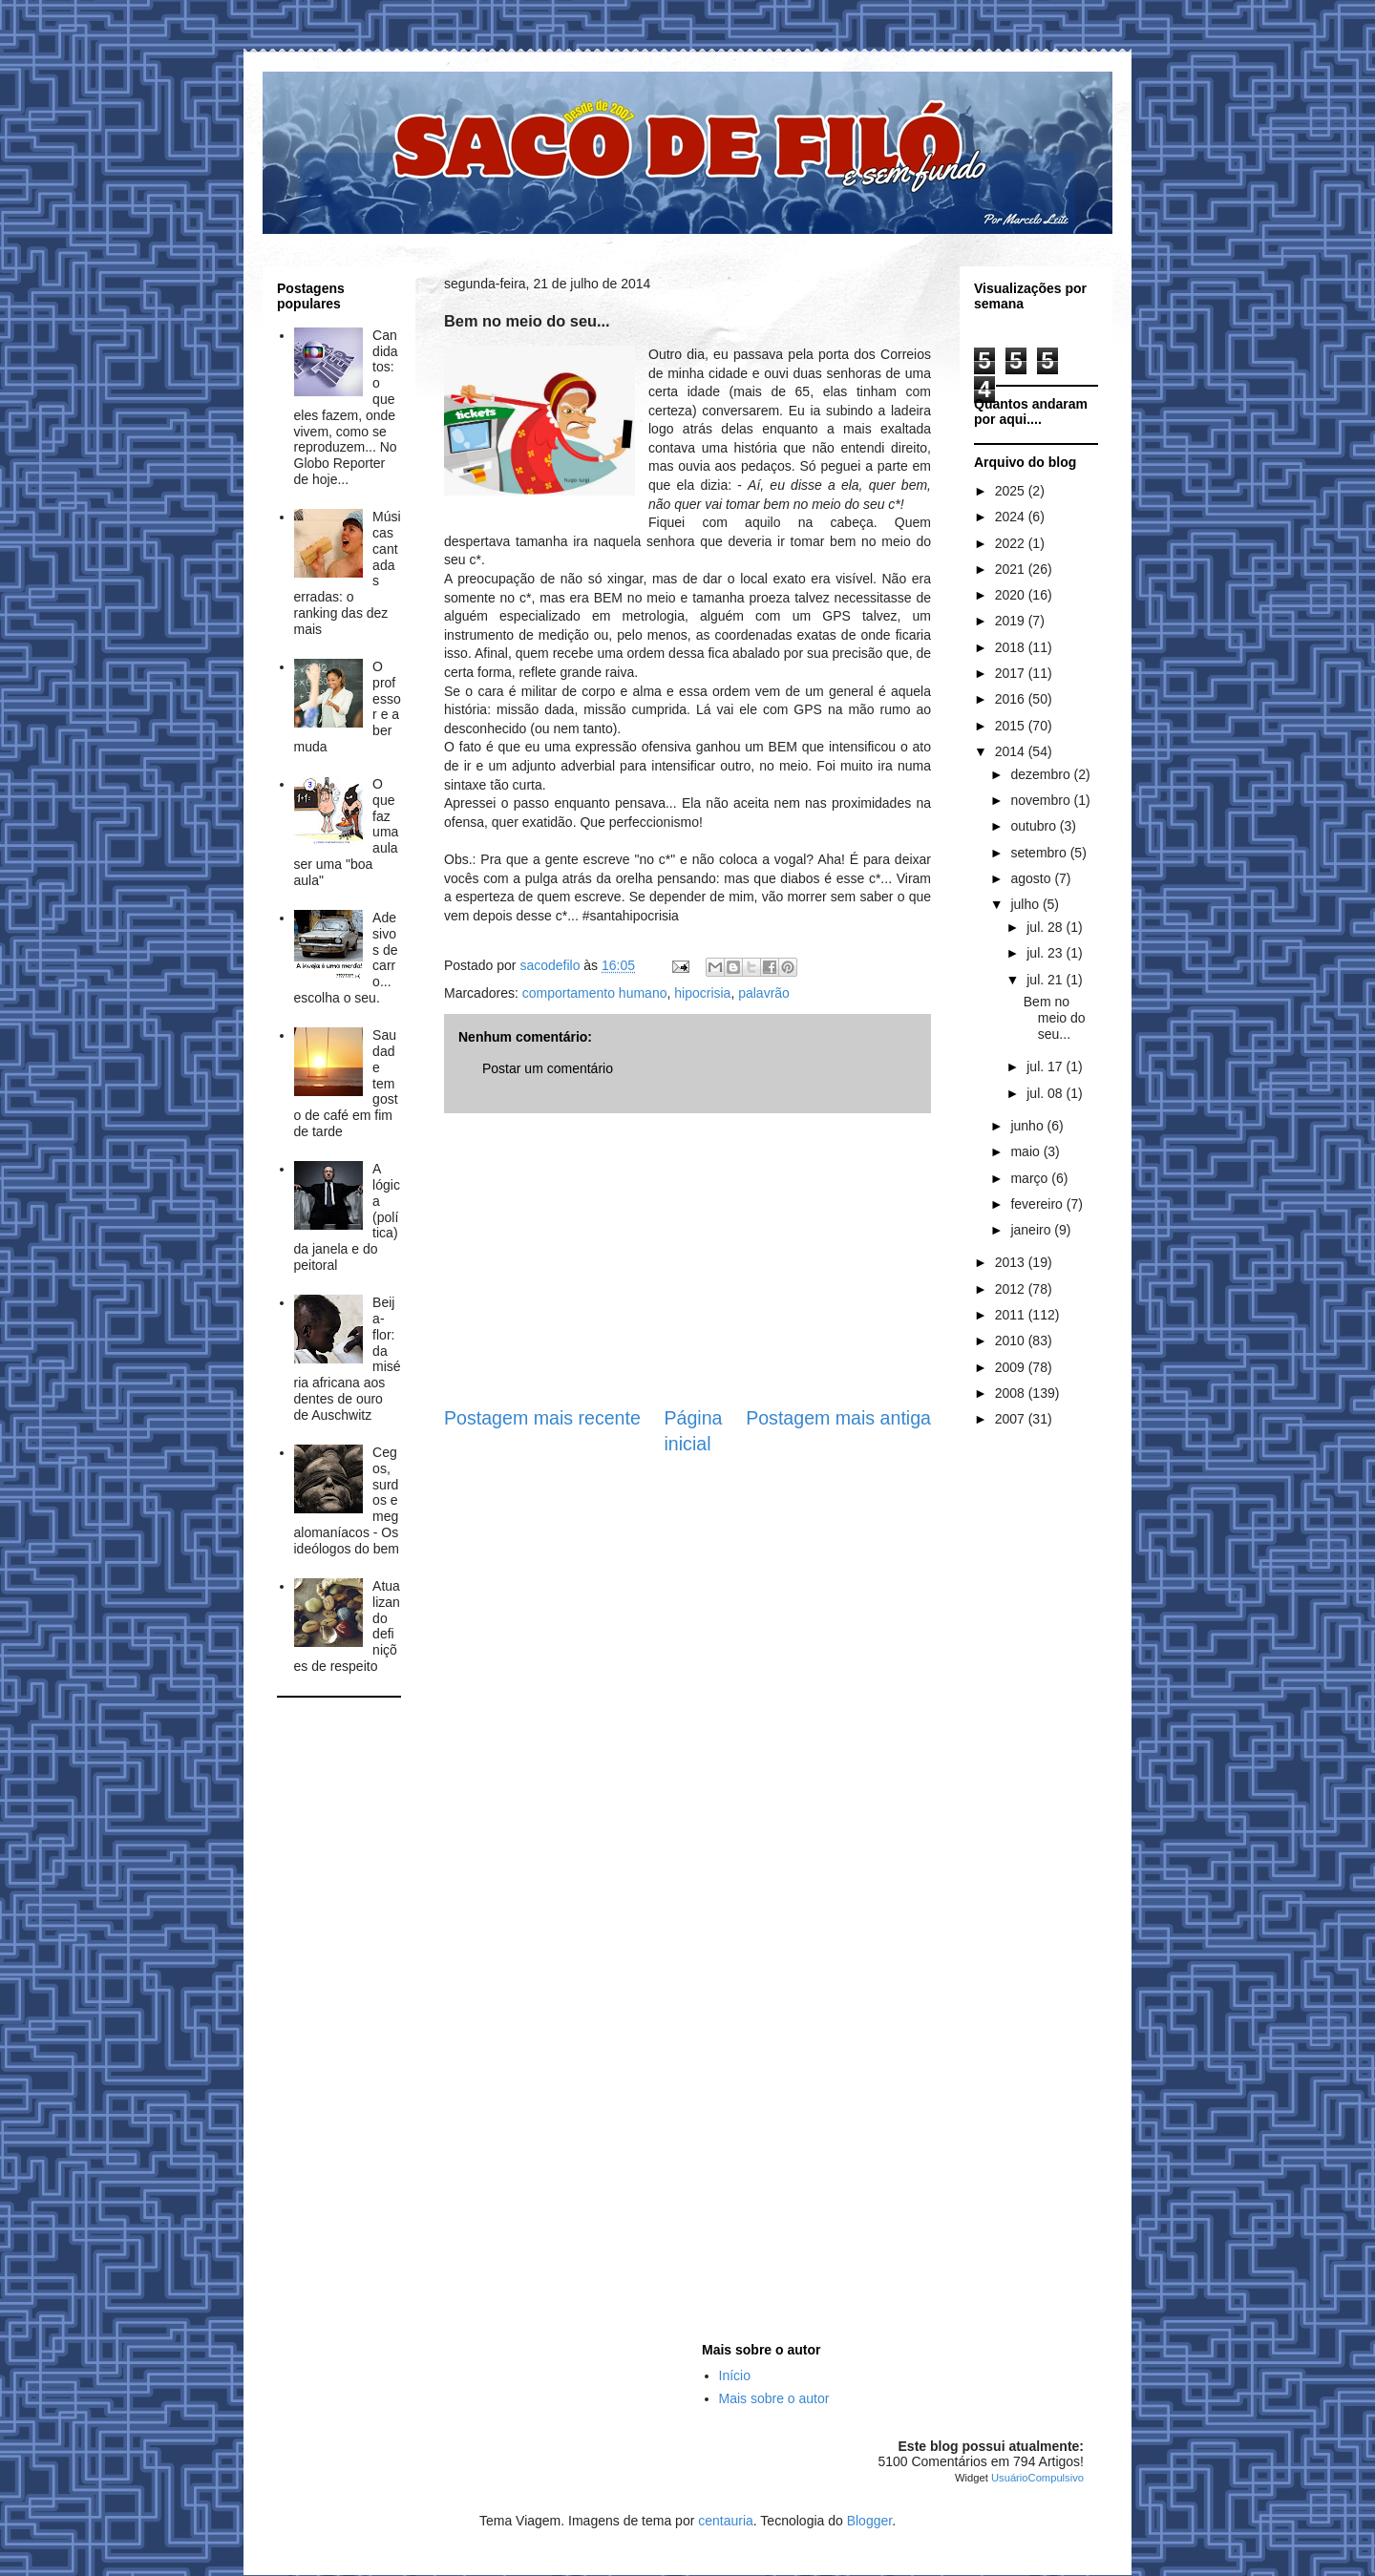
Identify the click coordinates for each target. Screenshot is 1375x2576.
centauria (725, 2520)
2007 (1011, 1418)
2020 (1011, 594)
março (1030, 1178)
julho (1026, 904)
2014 (1011, 751)
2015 (1011, 725)
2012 (1011, 1289)
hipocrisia (702, 993)
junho (1028, 1125)
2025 (1011, 490)
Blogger (869, 2520)
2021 (1011, 569)
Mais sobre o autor (774, 2398)
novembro (1041, 800)
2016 (1011, 699)
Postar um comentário (547, 1068)
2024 (1011, 516)
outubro (1034, 826)
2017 (1011, 673)
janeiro (1032, 1229)
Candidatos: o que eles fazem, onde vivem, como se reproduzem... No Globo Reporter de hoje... (346, 407)
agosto (1032, 878)
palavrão (764, 993)
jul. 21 (1046, 979)
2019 (1011, 620)
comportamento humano (594, 993)
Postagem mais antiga (838, 1417)
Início (735, 2375)
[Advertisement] (687, 1259)
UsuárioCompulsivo (1037, 2477)
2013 (1011, 1262)
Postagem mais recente (542, 1417)
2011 (1011, 1314)
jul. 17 (1046, 1066)
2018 (1011, 647)
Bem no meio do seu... (1055, 1018)
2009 (1011, 1367)
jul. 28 (1046, 927)
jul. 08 (1046, 1093)
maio (1026, 1151)
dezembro (1041, 774)
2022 (1011, 543)
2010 (1011, 1340)
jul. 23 (1046, 953)
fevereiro (1038, 1204)
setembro (1039, 852)
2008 (1011, 1393)
